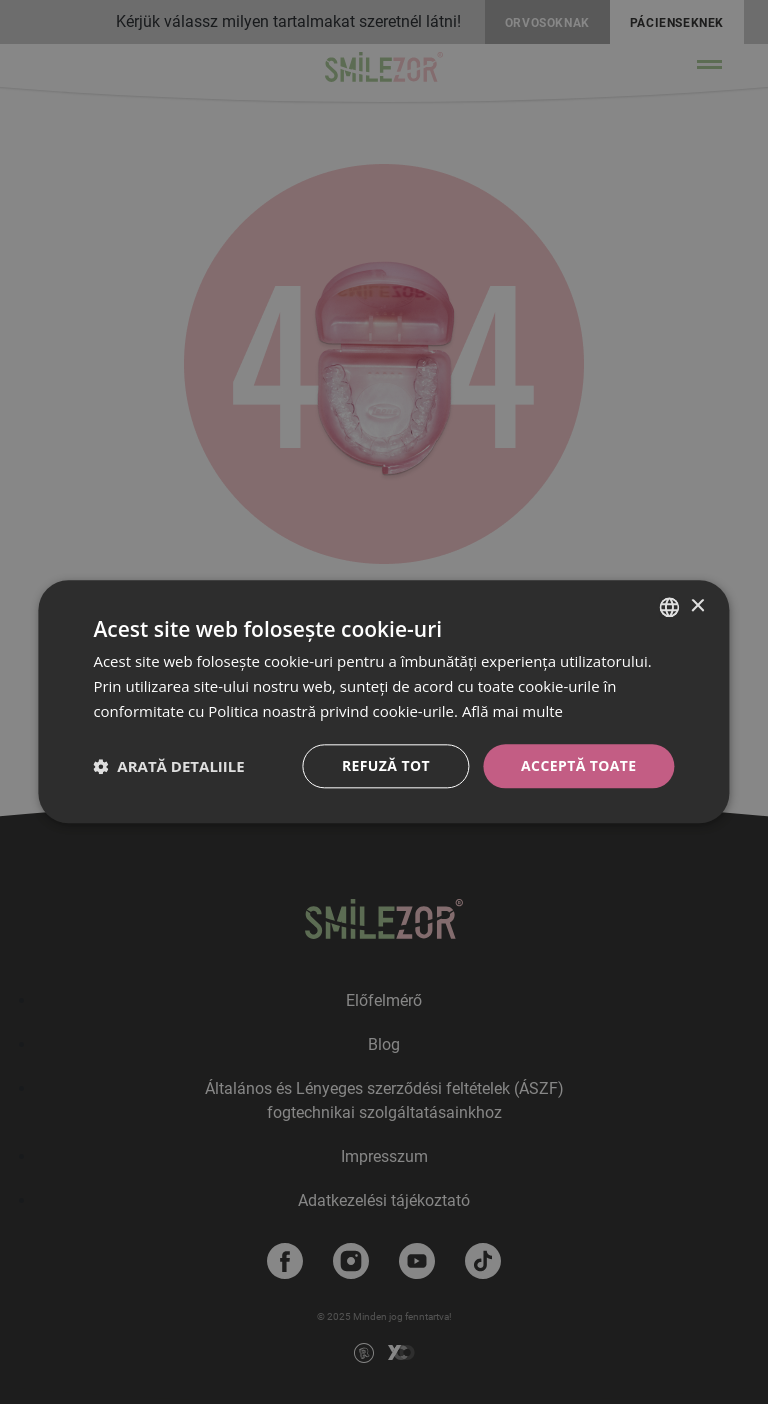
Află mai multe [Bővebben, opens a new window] (512, 711)
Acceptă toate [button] (579, 765)
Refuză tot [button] (386, 765)
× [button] (697, 606)
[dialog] (384, 702)
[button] (168, 766)
